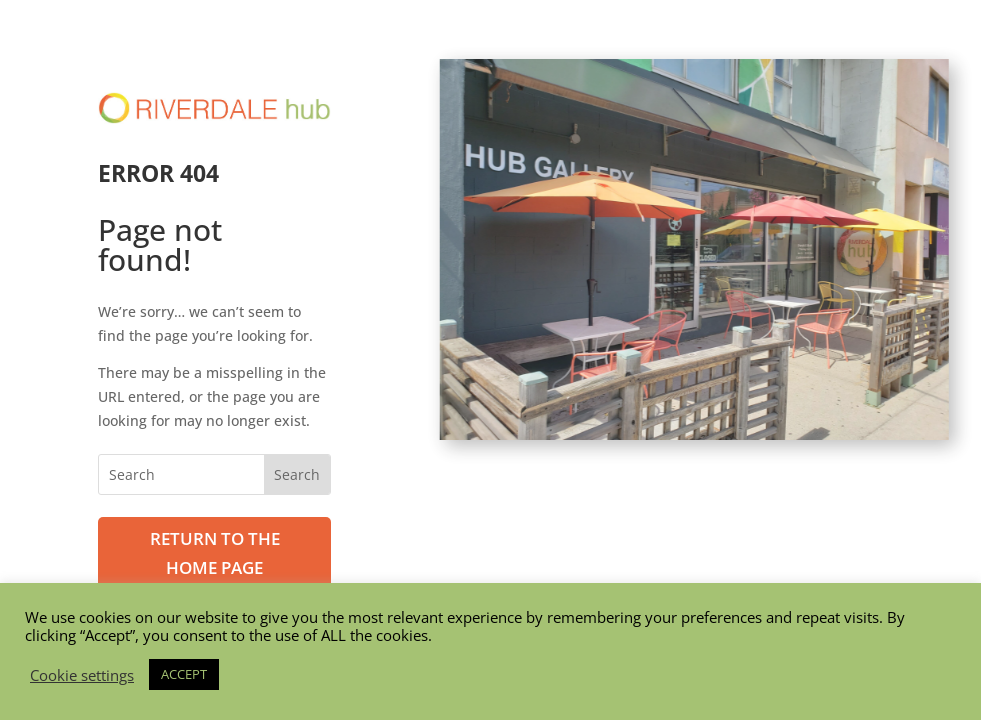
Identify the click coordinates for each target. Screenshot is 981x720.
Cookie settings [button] (82, 675)
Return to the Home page (215, 553)
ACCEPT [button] (184, 674)
